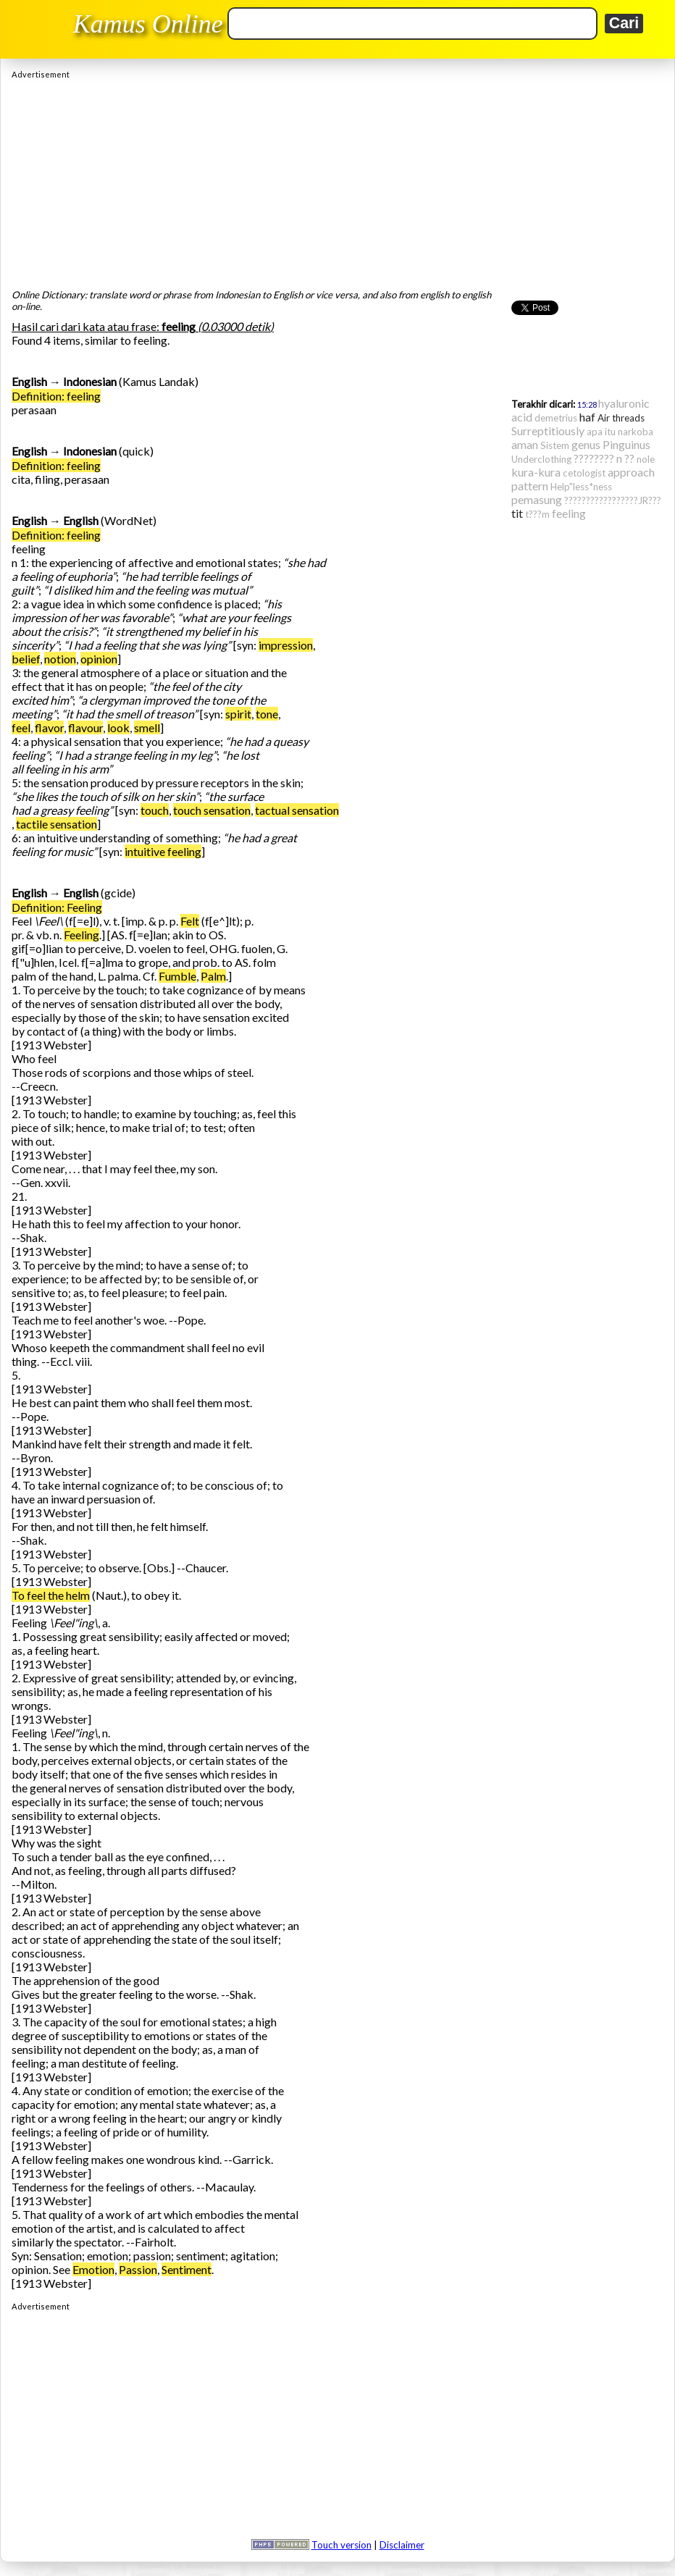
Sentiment (186, 2269)
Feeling (81, 934)
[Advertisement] (337, 180)
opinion (98, 659)
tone (267, 714)
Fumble (177, 976)
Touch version (341, 2545)
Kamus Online (148, 23)
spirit (238, 714)
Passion (138, 2269)
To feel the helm (51, 1595)
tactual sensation (297, 810)
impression (286, 645)
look (118, 727)
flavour (85, 727)
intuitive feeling (163, 851)
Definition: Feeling (57, 907)
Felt (189, 921)
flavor (49, 727)
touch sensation (212, 810)
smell (147, 727)
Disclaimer (402, 2545)
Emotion (93, 2269)
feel (21, 727)
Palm (213, 976)
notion (60, 659)
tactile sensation (56, 824)
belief (26, 659)
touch (155, 810)
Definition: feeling (56, 396)
